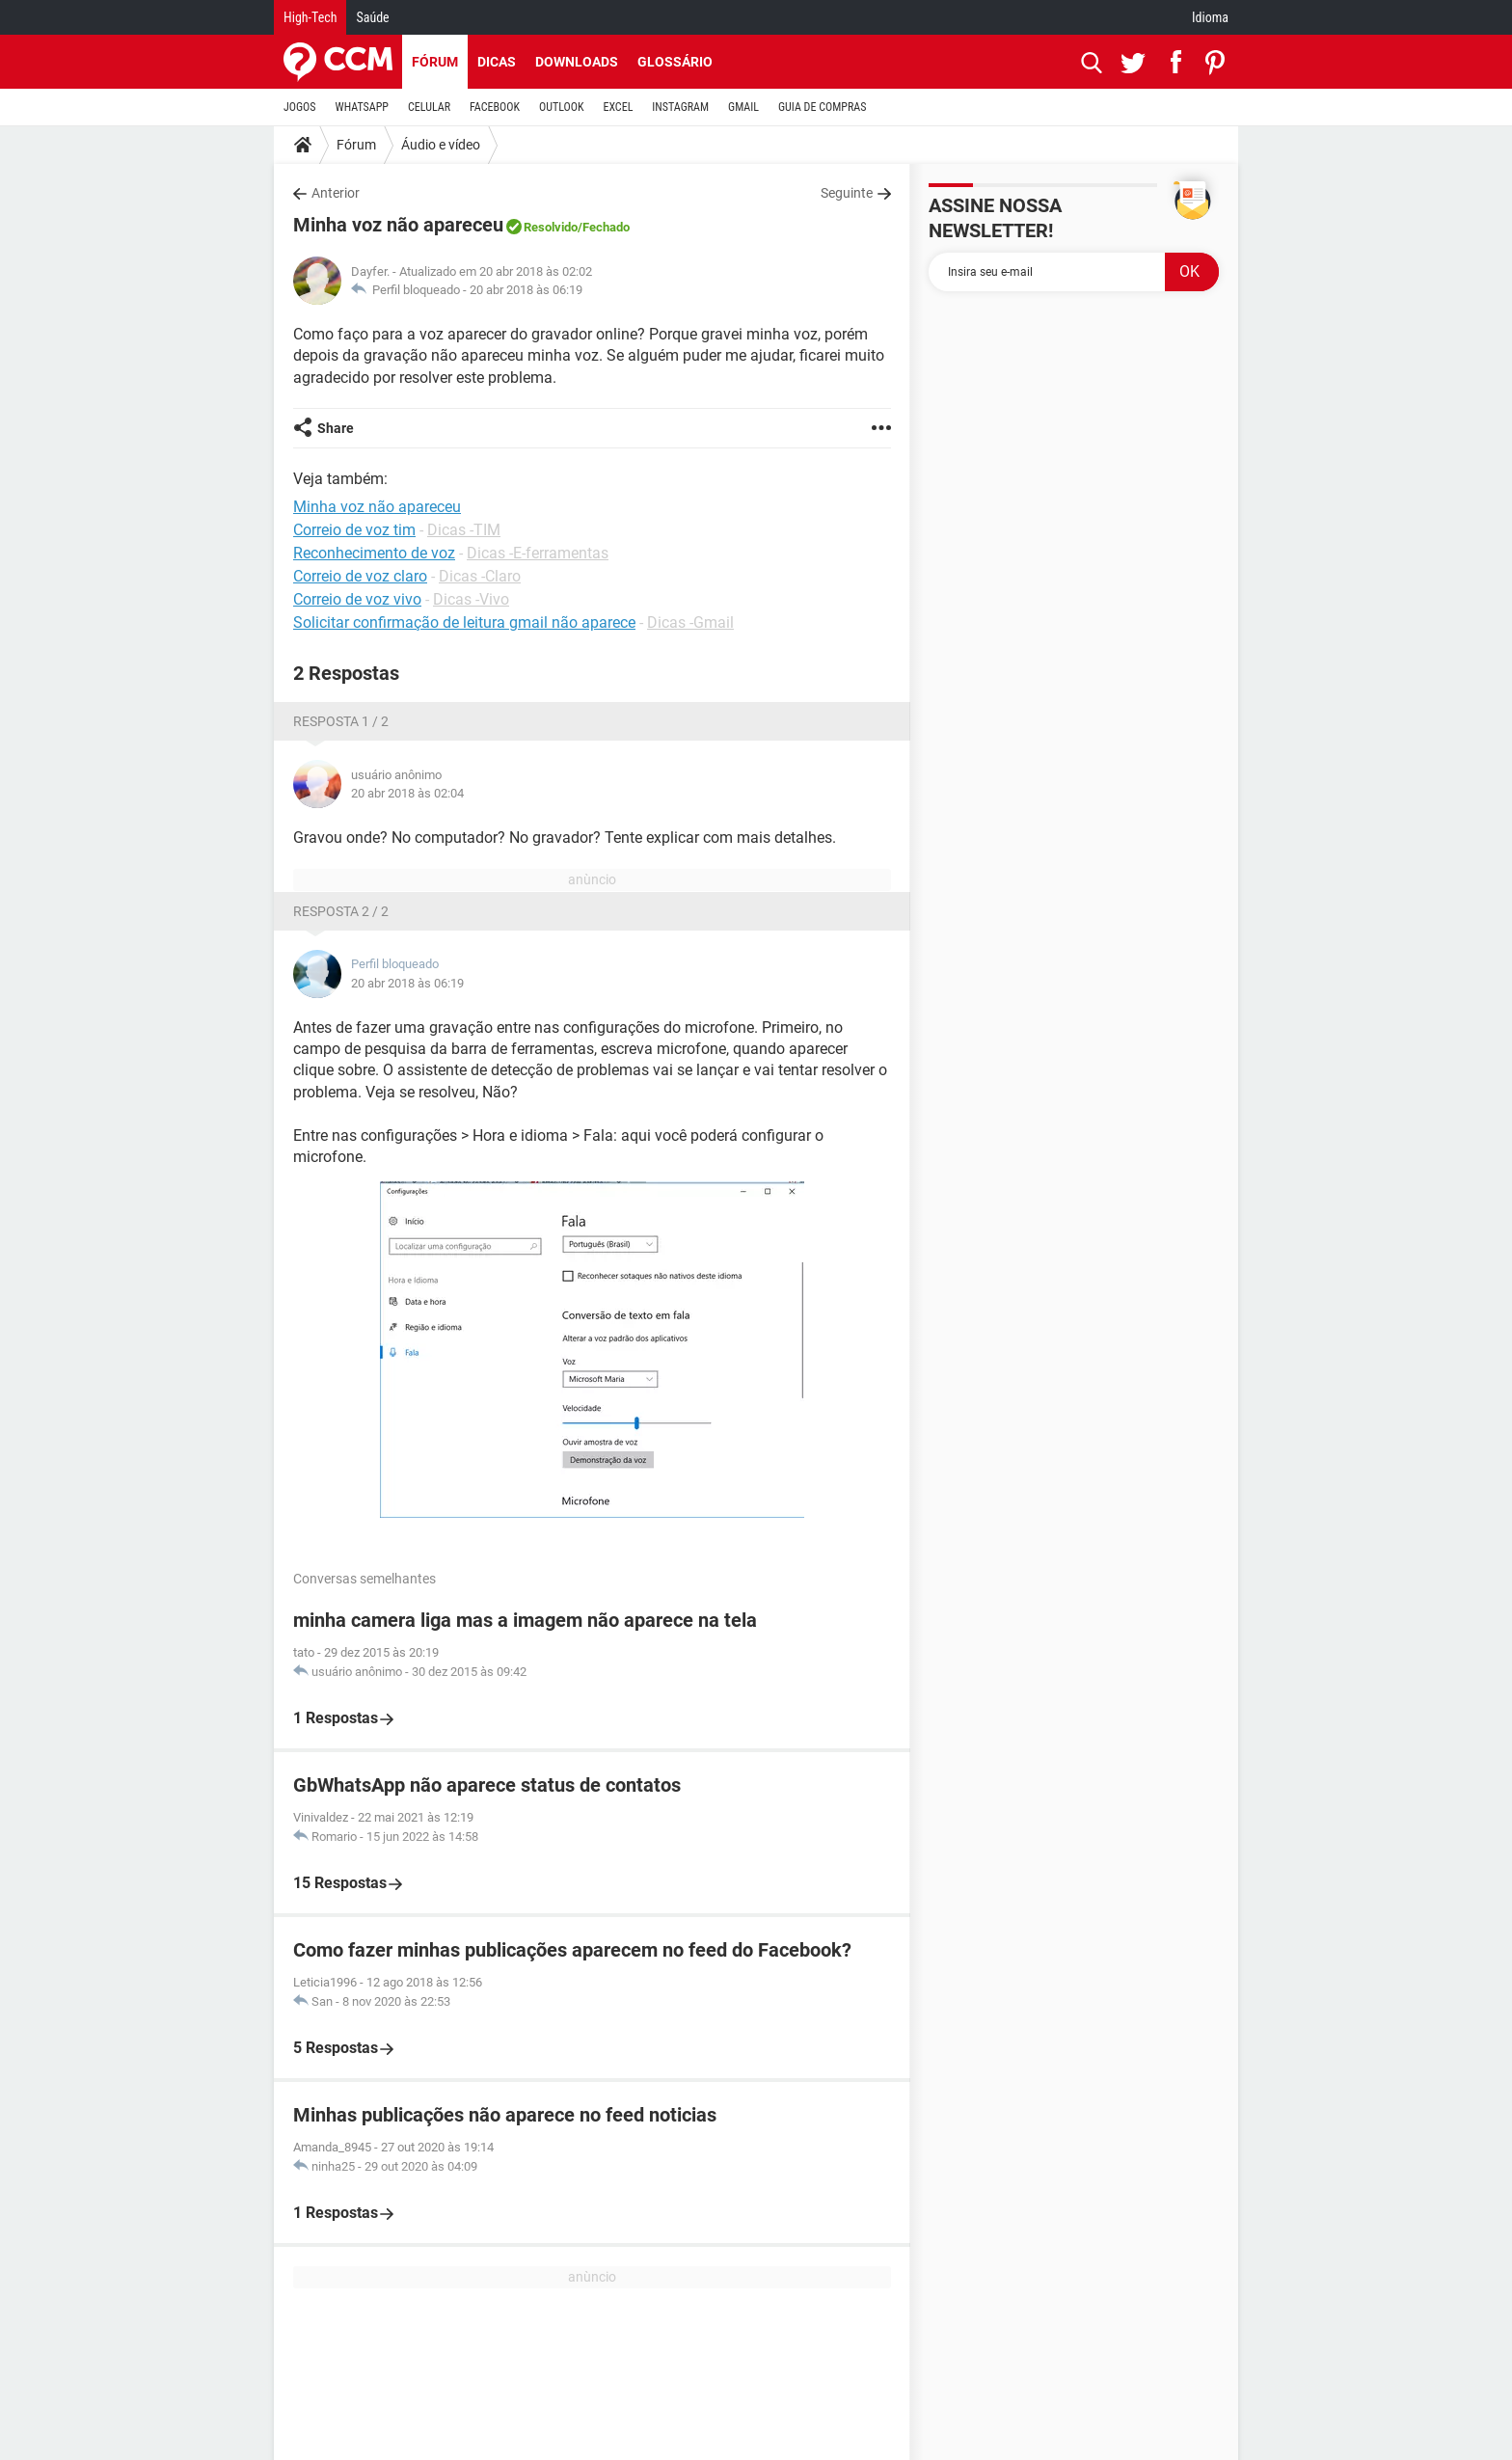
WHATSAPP (362, 107)
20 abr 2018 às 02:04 (407, 793)
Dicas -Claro (480, 576)
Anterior (335, 193)
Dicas (496, 61)
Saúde (372, 17)
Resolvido (551, 227)
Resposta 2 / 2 (341, 911)
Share (335, 428)
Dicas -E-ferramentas (537, 553)
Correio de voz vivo (357, 599)
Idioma (1210, 17)
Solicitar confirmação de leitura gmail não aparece (464, 622)
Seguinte (847, 193)
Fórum (435, 61)
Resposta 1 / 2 (341, 721)
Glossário (675, 61)
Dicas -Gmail (690, 622)
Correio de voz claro (360, 576)
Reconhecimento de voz (374, 553)
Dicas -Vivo (471, 599)
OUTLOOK (561, 107)
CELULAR (429, 107)
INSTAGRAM (680, 107)
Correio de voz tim (354, 530)
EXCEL (618, 107)
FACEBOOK (495, 107)
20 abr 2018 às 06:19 (526, 290)
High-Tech (310, 17)
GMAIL (743, 107)
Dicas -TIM (463, 530)
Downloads (576, 61)
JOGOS (300, 107)
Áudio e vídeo (440, 144)
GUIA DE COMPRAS (822, 107)
